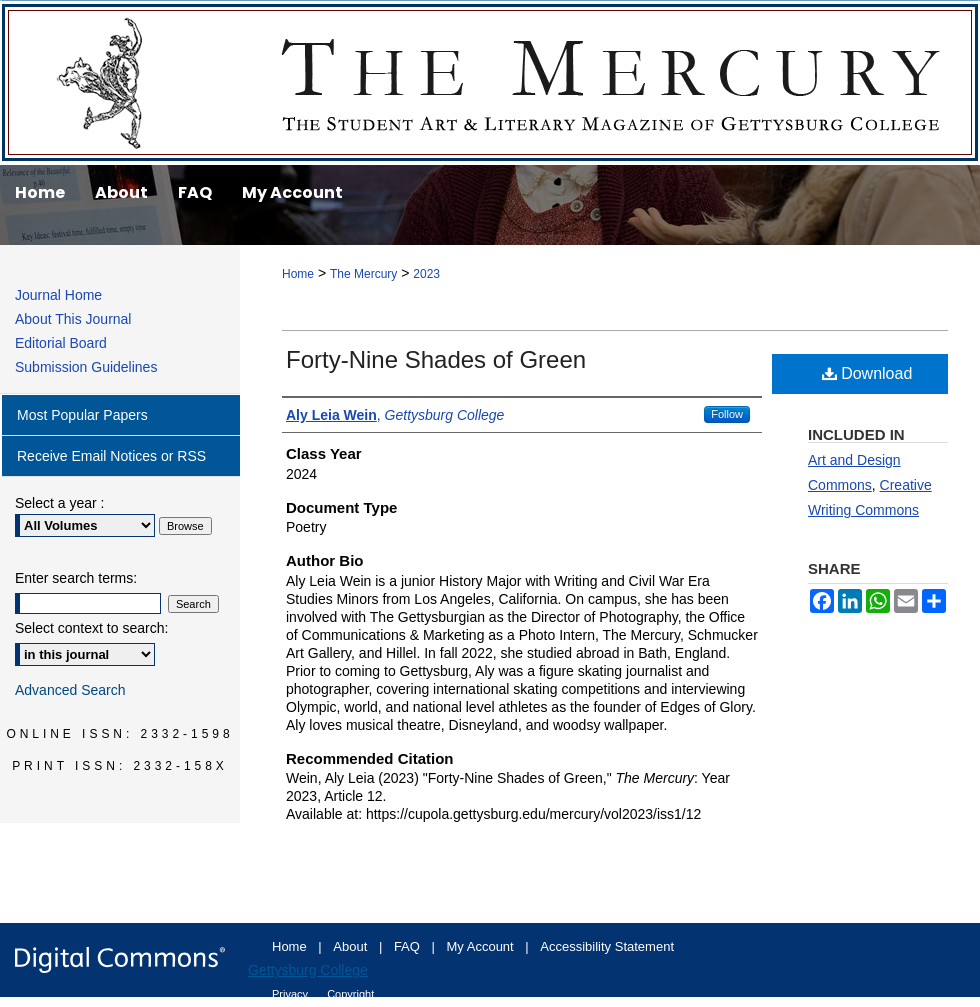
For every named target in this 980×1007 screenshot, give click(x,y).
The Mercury (490, 82)
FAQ (409, 946)
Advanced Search (70, 690)
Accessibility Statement (607, 946)
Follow (727, 414)
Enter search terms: (76, 578)
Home (298, 274)
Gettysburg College (308, 970)
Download (867, 373)
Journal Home (58, 295)
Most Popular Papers (82, 415)
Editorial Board (61, 343)
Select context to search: (91, 628)
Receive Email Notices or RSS (111, 456)
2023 (426, 274)
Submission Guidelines (86, 367)
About (352, 946)
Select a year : (60, 503)
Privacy (291, 994)
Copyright (350, 994)
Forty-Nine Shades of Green (436, 359)
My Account (482, 946)
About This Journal (73, 319)
